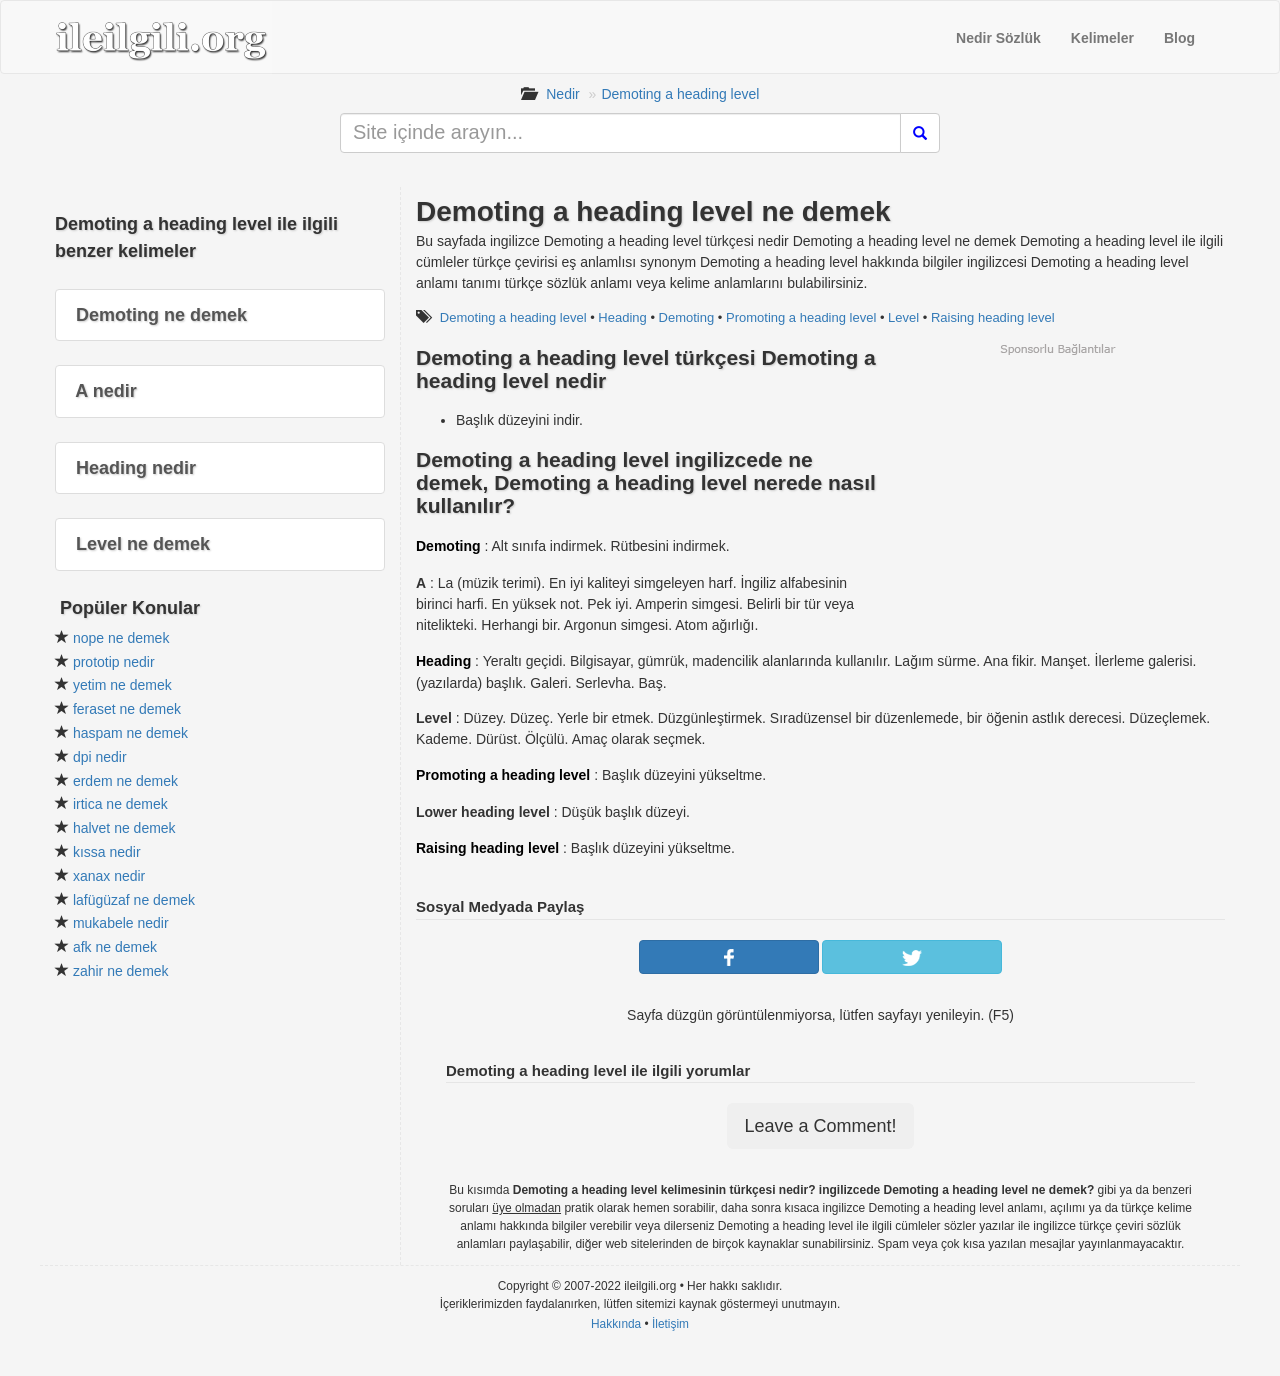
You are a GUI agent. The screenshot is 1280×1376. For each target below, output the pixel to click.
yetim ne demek (122, 685)
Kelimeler (1102, 38)
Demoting (687, 317)
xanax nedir (109, 876)
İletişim (670, 1324)
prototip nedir (114, 662)
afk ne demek (115, 947)
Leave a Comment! (820, 1126)
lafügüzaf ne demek (134, 900)
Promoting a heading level (801, 317)
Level (903, 317)
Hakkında (616, 1324)
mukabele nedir (121, 923)
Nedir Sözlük (998, 38)
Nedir (562, 94)
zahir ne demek (121, 971)
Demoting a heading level (680, 94)
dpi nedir (100, 757)
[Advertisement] (1057, 497)
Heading (622, 317)
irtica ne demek (120, 804)
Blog (1179, 38)
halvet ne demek (124, 828)
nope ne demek (121, 638)
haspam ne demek (130, 733)
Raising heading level (993, 317)
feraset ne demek (127, 709)
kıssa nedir (107, 852)
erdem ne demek (125, 781)
